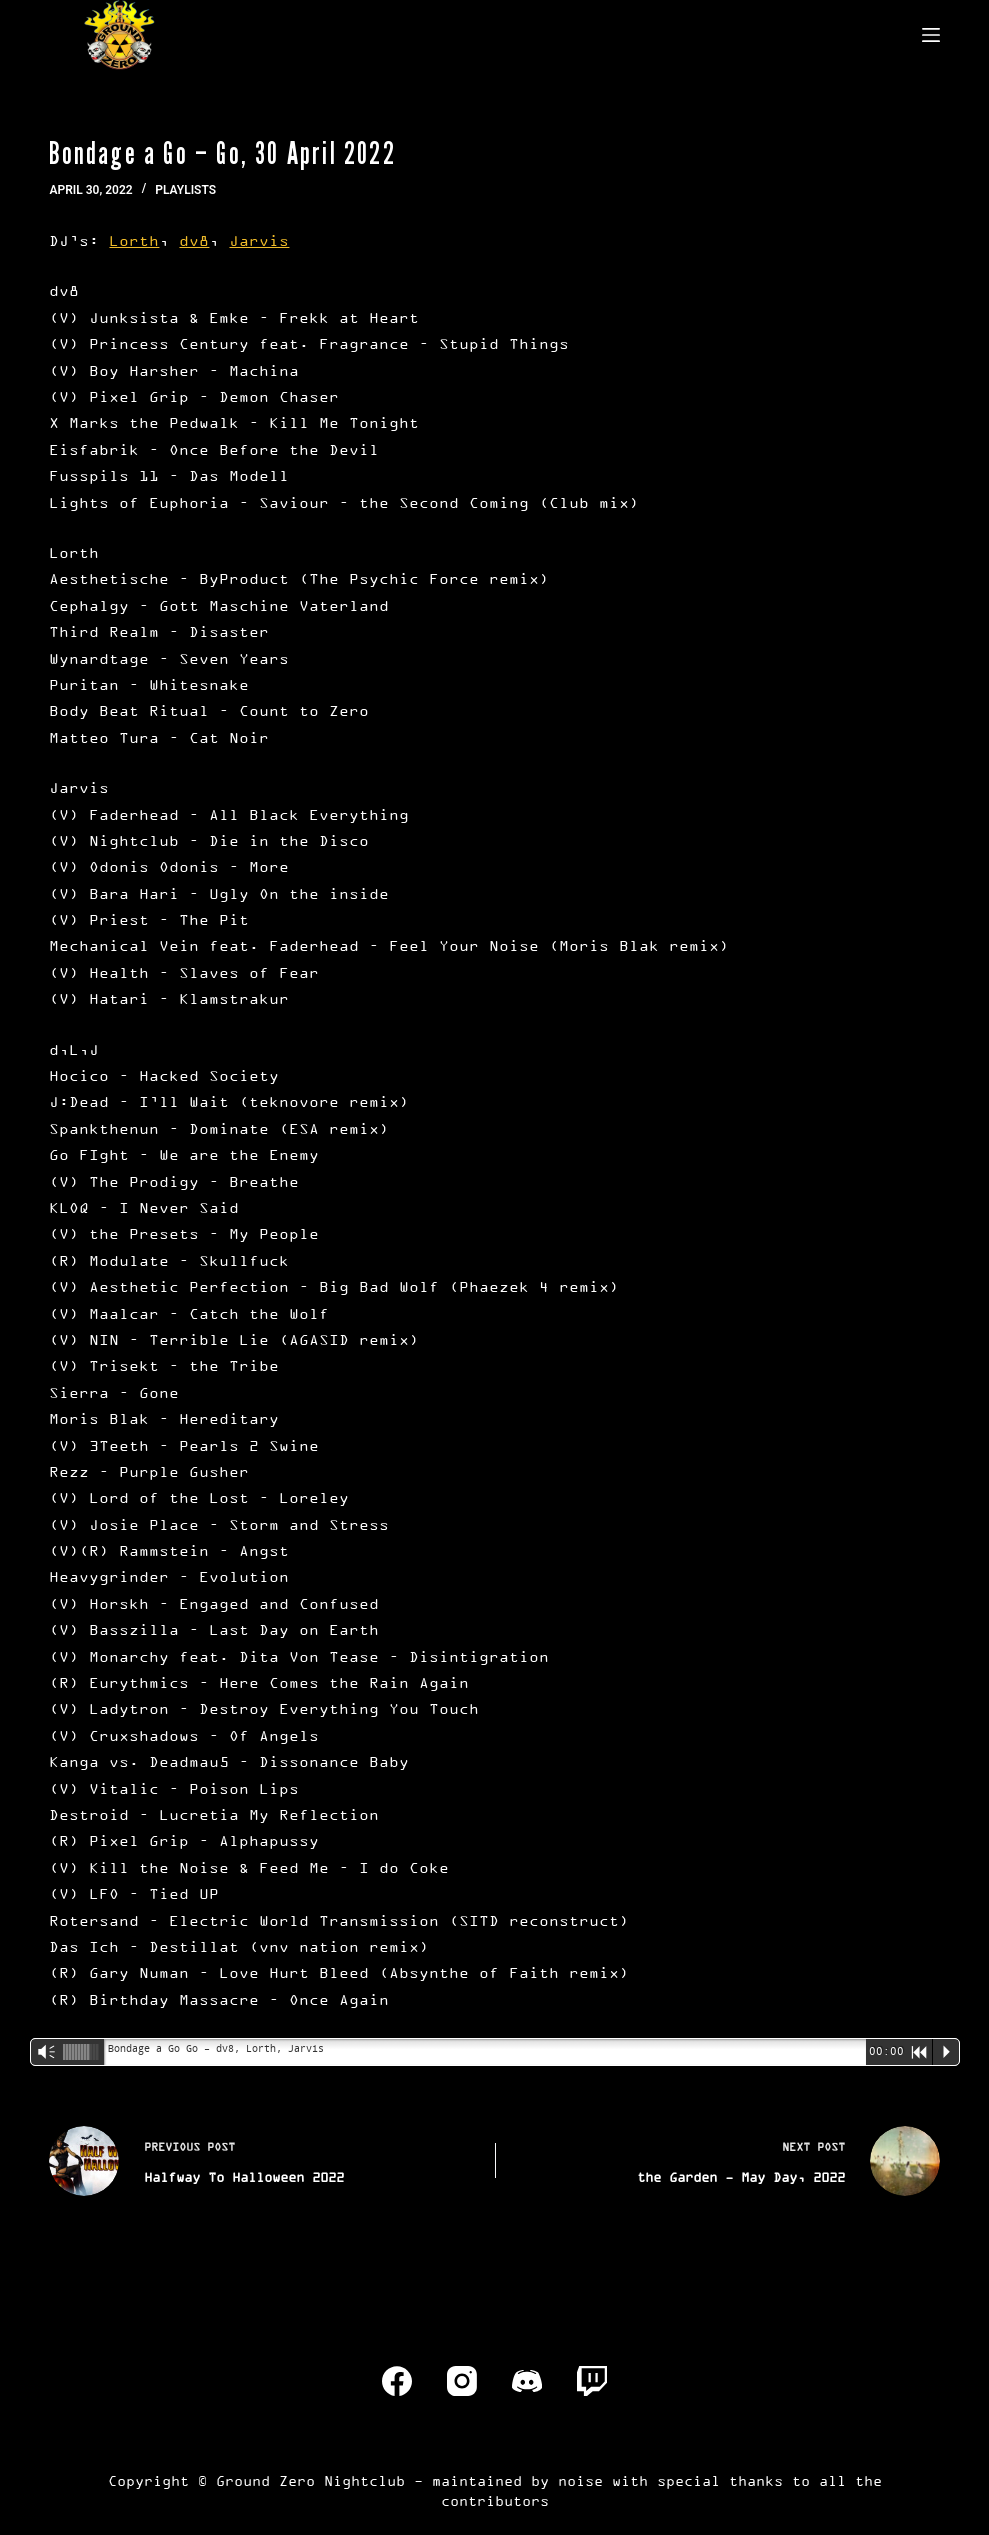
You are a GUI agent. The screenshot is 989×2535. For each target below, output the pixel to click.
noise (580, 2480)
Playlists (185, 190)
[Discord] (527, 2381)
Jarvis (259, 240)
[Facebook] (397, 2381)
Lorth (134, 240)
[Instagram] (462, 2381)
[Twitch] (592, 2381)
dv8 (194, 240)
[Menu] (931, 35)
